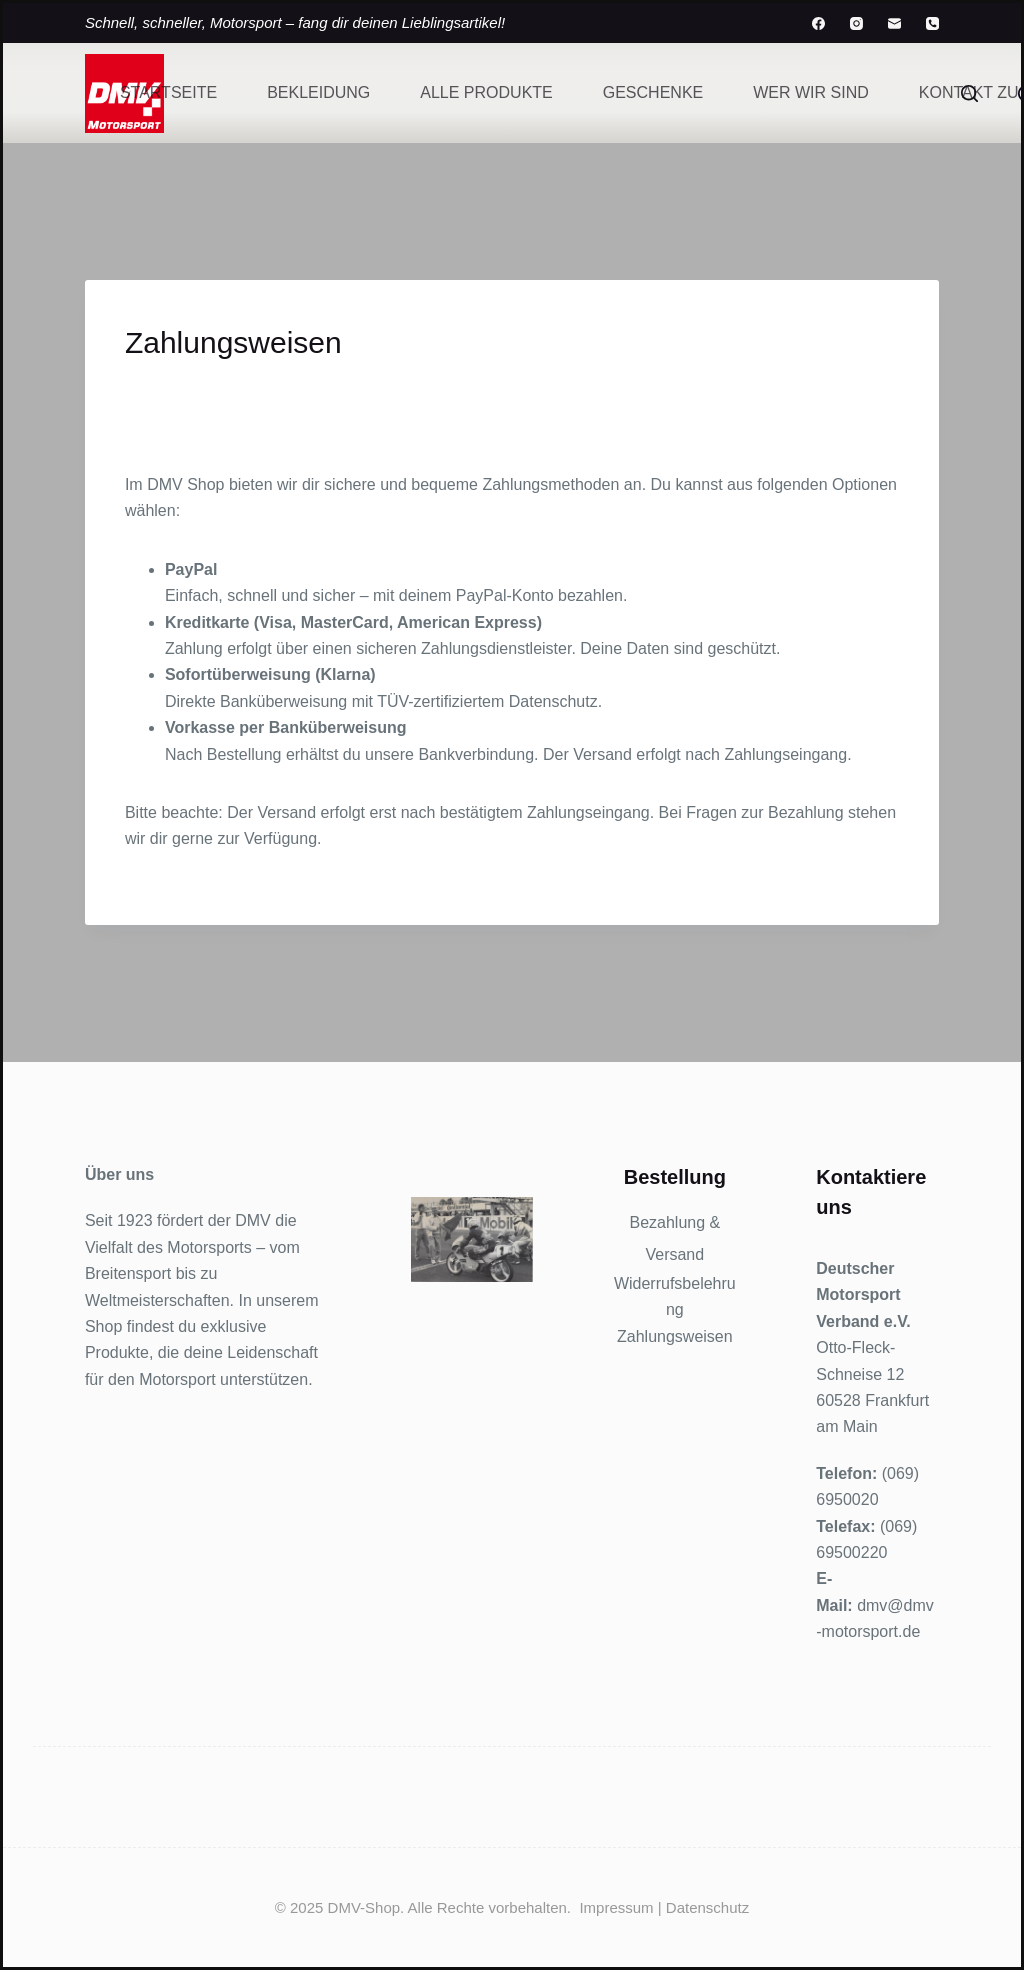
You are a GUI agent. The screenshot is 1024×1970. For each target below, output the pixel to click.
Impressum (616, 1907)
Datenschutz (707, 1907)
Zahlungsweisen (675, 1336)
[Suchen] (969, 93)
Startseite (168, 92)
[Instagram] (856, 23)
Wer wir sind (811, 92)
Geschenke (653, 92)
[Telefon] (932, 23)
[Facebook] (818, 23)
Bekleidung (318, 92)
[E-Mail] (894, 23)
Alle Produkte (486, 92)
